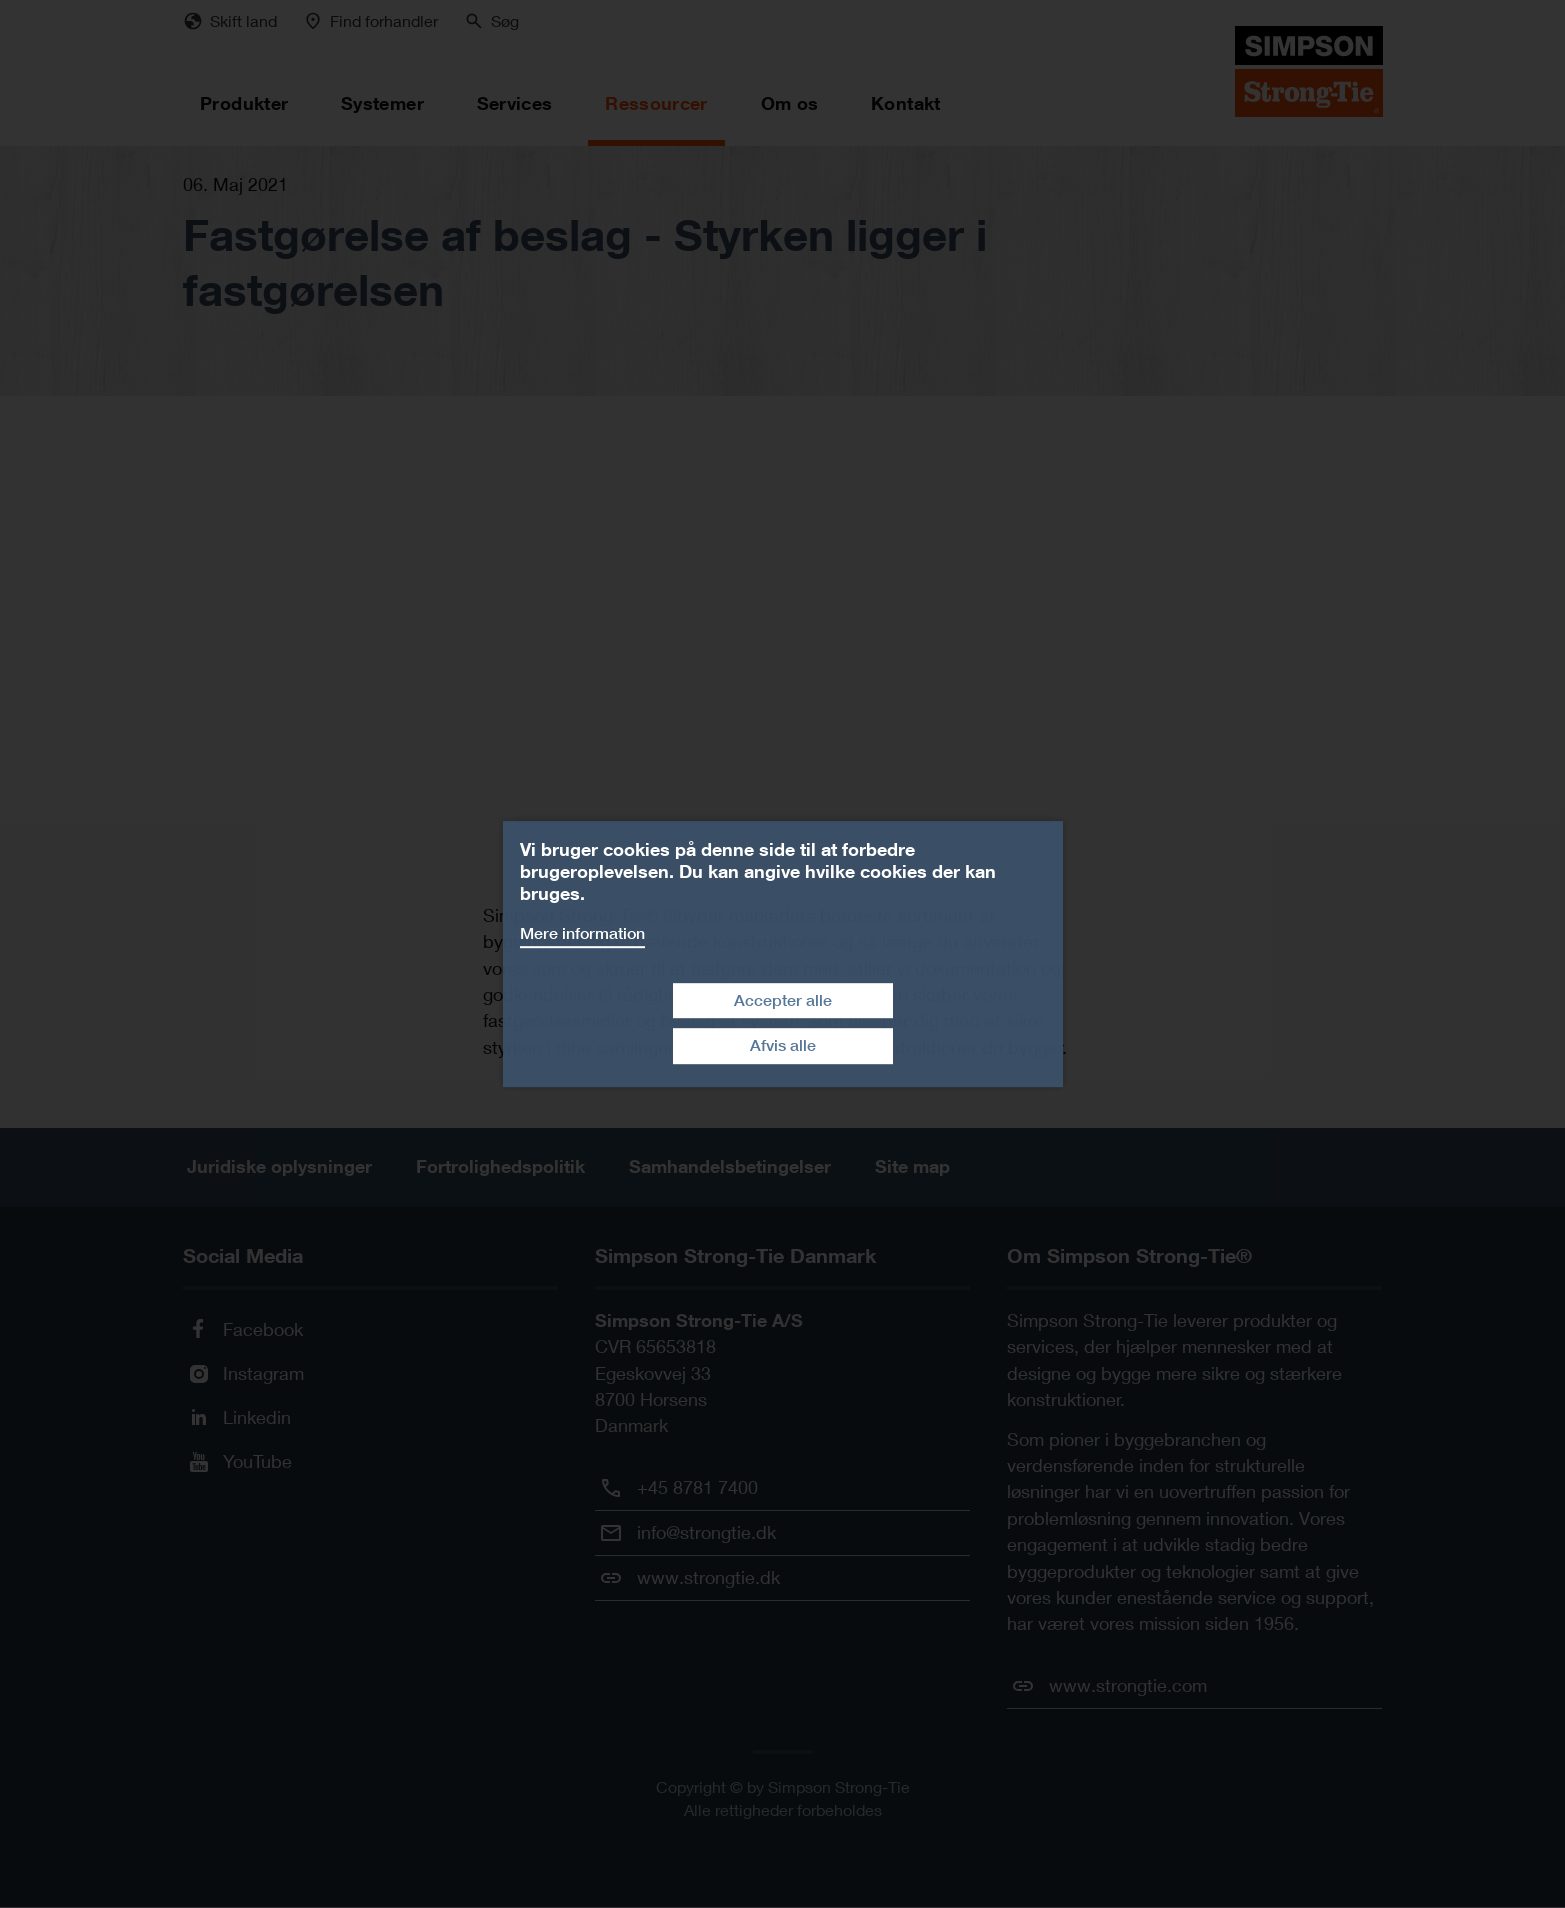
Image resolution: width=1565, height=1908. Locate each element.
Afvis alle (783, 1045)
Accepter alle (783, 1000)
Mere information (582, 933)
